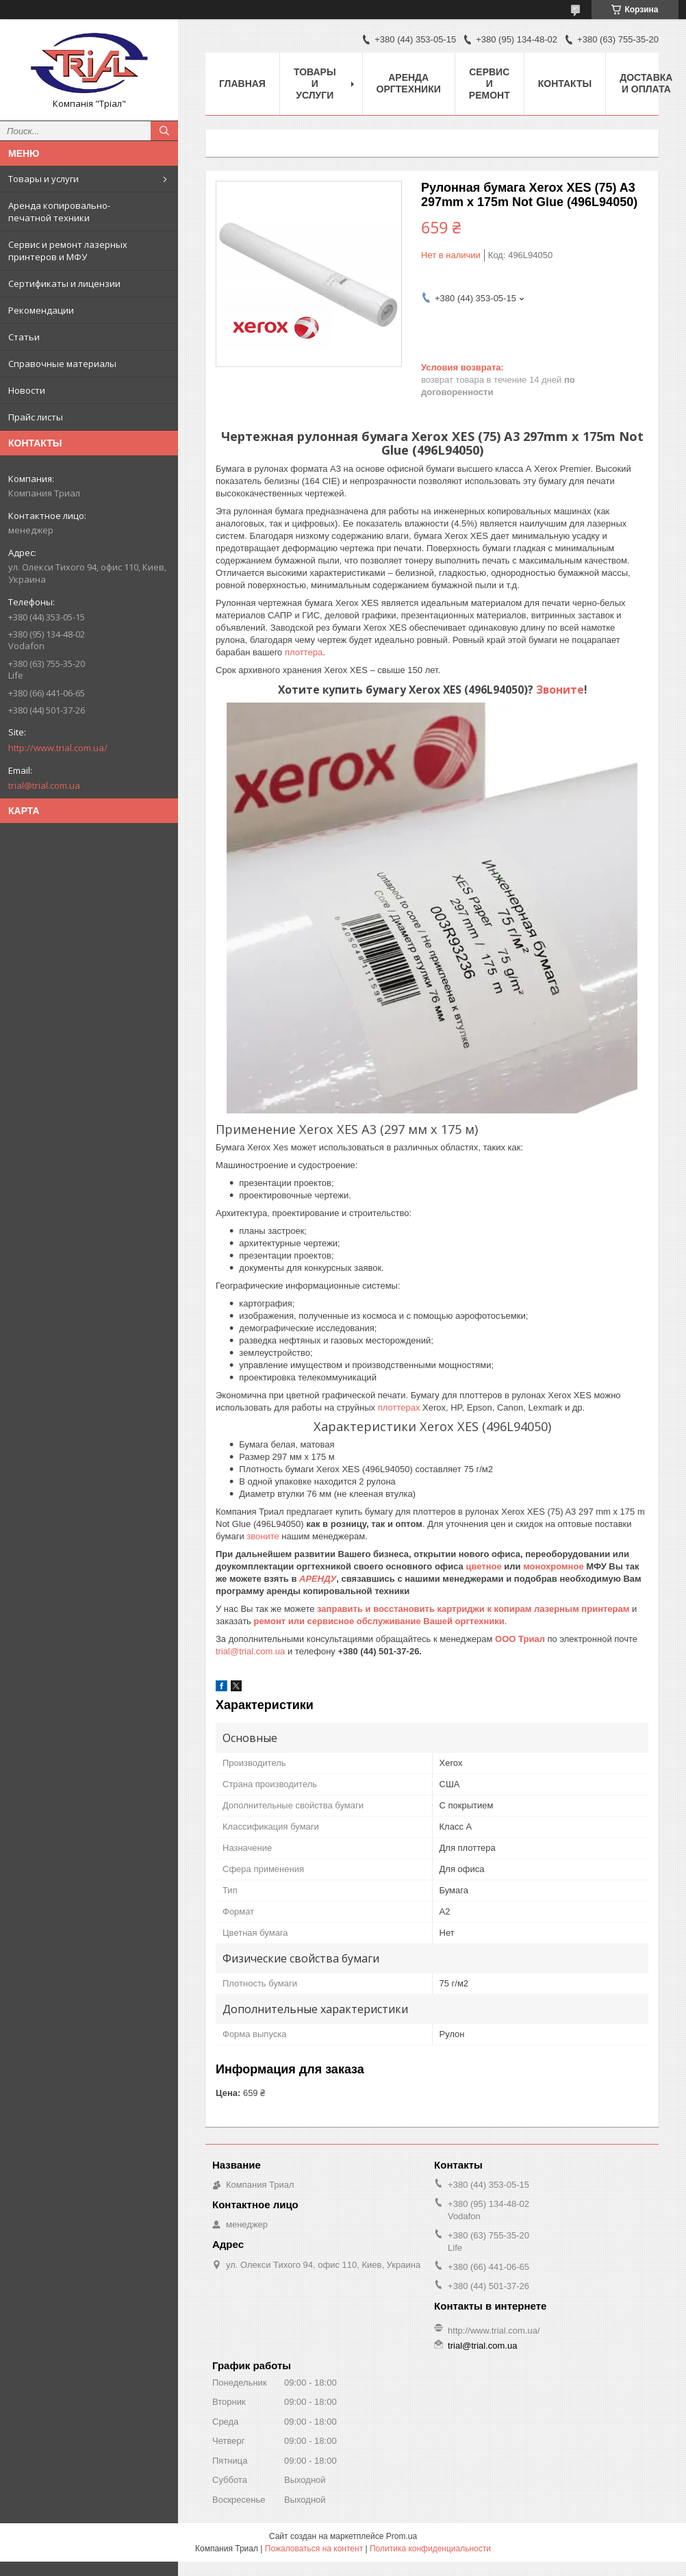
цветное (483, 1566)
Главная (242, 83)
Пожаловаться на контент (314, 2548)
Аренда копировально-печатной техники (59, 211)
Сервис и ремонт (489, 83)
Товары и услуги (43, 179)
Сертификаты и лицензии (64, 283)
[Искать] (164, 131)
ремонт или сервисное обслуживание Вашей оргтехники (379, 1621)
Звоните (560, 689)
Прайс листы (35, 417)
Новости (26, 390)
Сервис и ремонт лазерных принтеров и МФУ (67, 250)
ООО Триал (521, 1639)
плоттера (303, 652)
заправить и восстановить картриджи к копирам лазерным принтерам (473, 1609)
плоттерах (400, 1407)
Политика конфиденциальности (430, 2548)
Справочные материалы (62, 363)
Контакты (565, 83)
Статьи (24, 337)
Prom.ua (401, 2536)
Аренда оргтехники (409, 83)
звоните (262, 1536)
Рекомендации (41, 310)
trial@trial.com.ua (44, 785)
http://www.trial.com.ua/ (57, 748)
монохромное (553, 1566)
